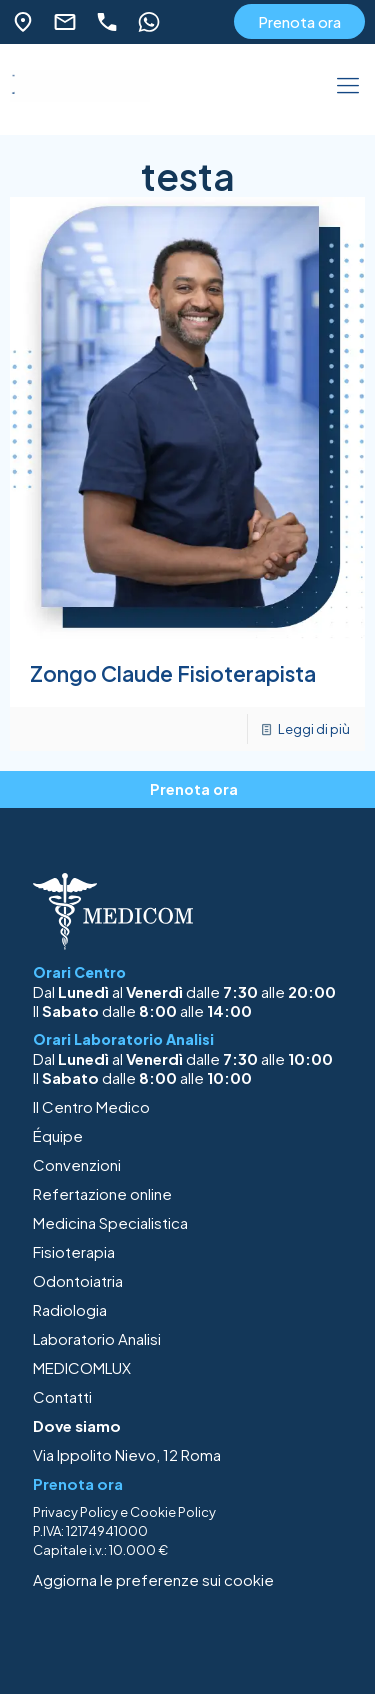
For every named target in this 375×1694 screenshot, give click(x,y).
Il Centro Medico (91, 1106)
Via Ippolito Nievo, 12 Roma (127, 1454)
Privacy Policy (75, 1512)
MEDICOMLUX (82, 1367)
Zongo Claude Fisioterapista (173, 673)
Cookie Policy (173, 1512)
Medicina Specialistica (110, 1222)
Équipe (58, 1135)
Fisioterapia (74, 1251)
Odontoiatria (78, 1280)
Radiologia (70, 1309)
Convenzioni (77, 1164)
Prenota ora (299, 21)
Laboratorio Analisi (97, 1338)
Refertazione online (102, 1193)
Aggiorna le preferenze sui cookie (153, 1579)
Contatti (62, 1396)
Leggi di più (314, 729)
